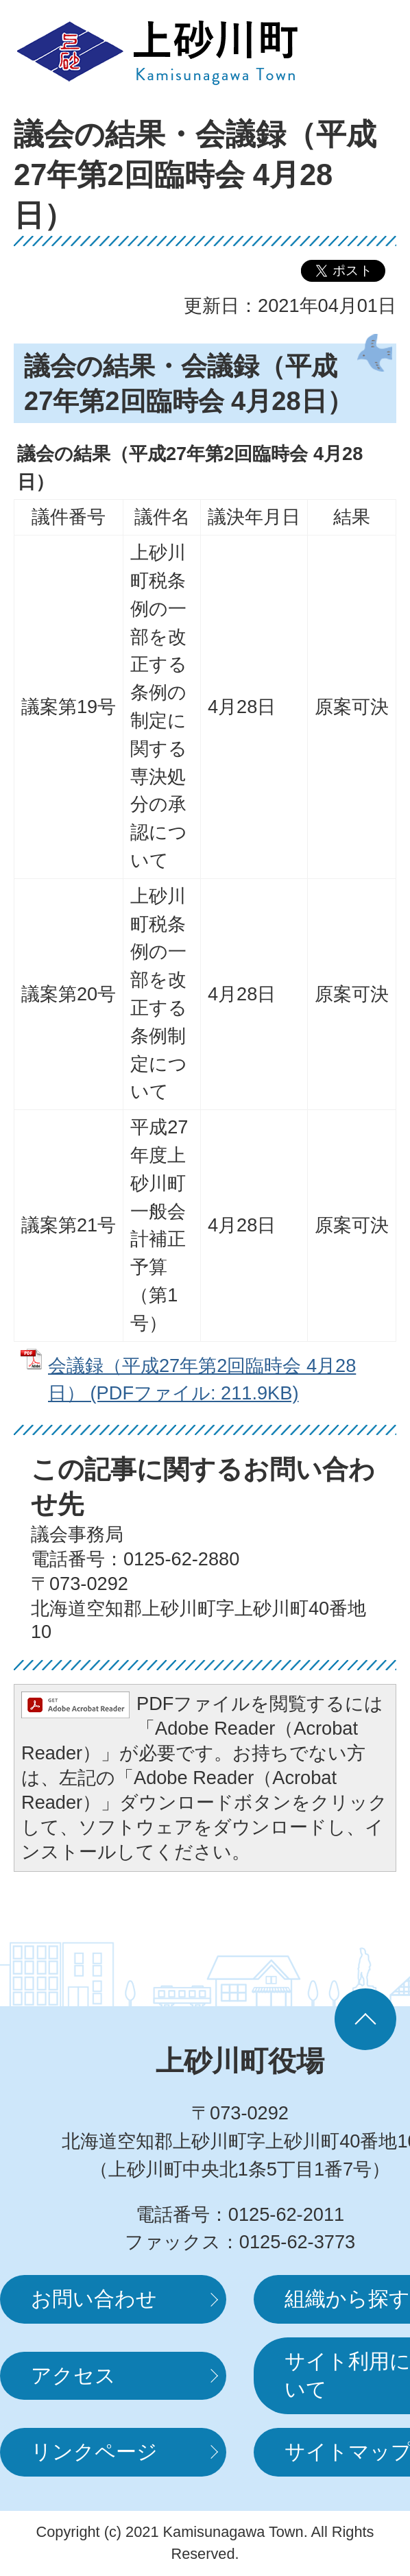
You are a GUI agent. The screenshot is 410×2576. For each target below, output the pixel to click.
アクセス (73, 2375)
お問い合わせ (94, 2298)
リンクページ (94, 2451)
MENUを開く (355, 51)
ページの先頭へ (365, 2019)
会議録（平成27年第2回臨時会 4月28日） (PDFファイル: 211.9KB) (202, 1379)
